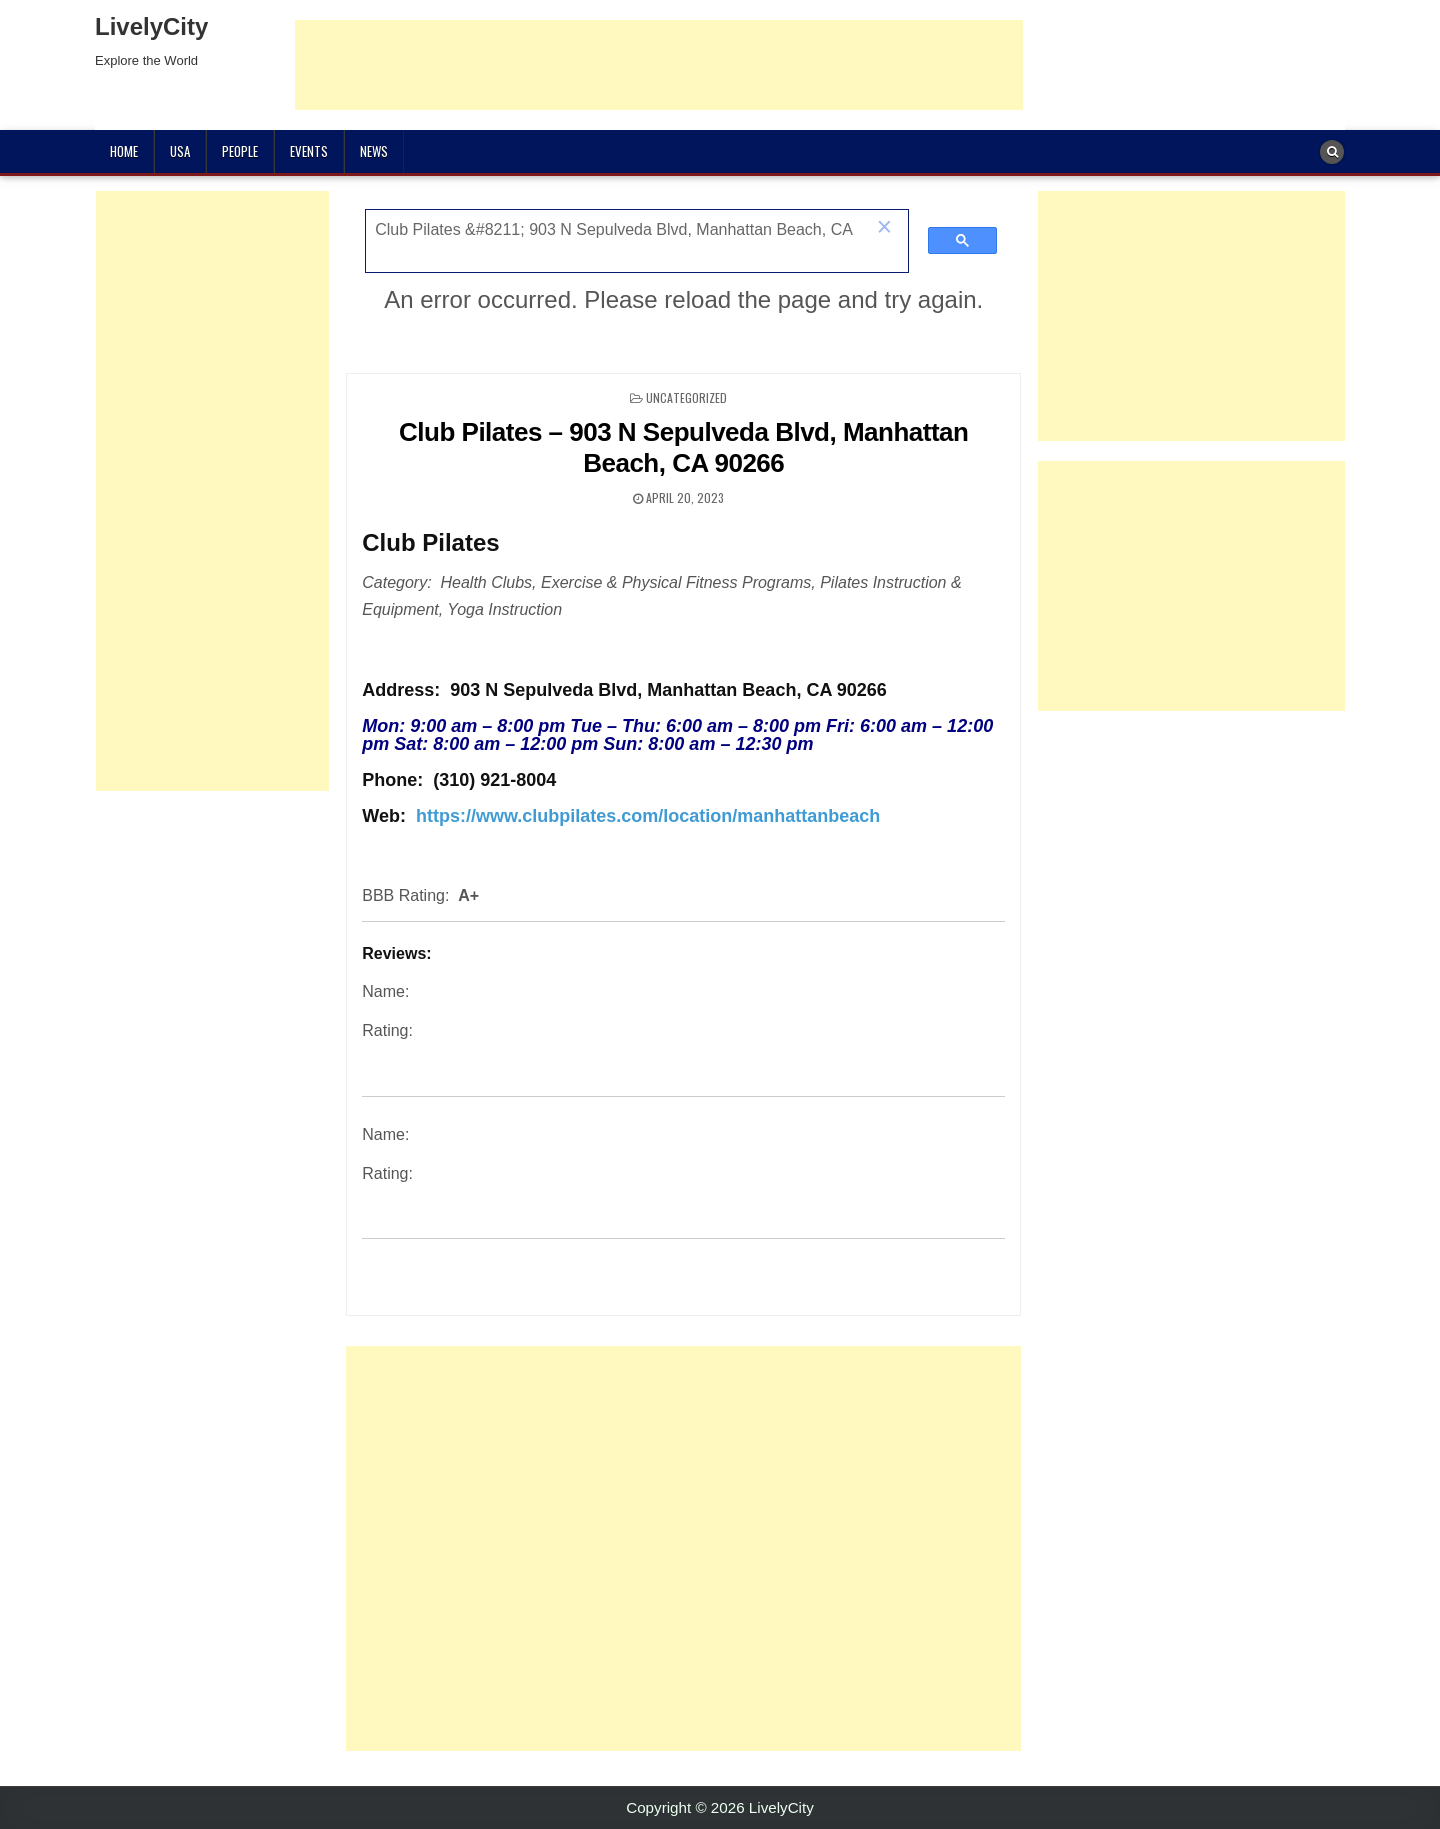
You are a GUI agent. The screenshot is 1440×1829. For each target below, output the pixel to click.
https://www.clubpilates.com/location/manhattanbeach (648, 816)
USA (180, 151)
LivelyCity (151, 26)
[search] (615, 230)
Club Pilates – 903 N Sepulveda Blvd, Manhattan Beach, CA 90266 (683, 447)
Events (309, 151)
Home (124, 151)
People (240, 151)
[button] (884, 229)
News (374, 151)
